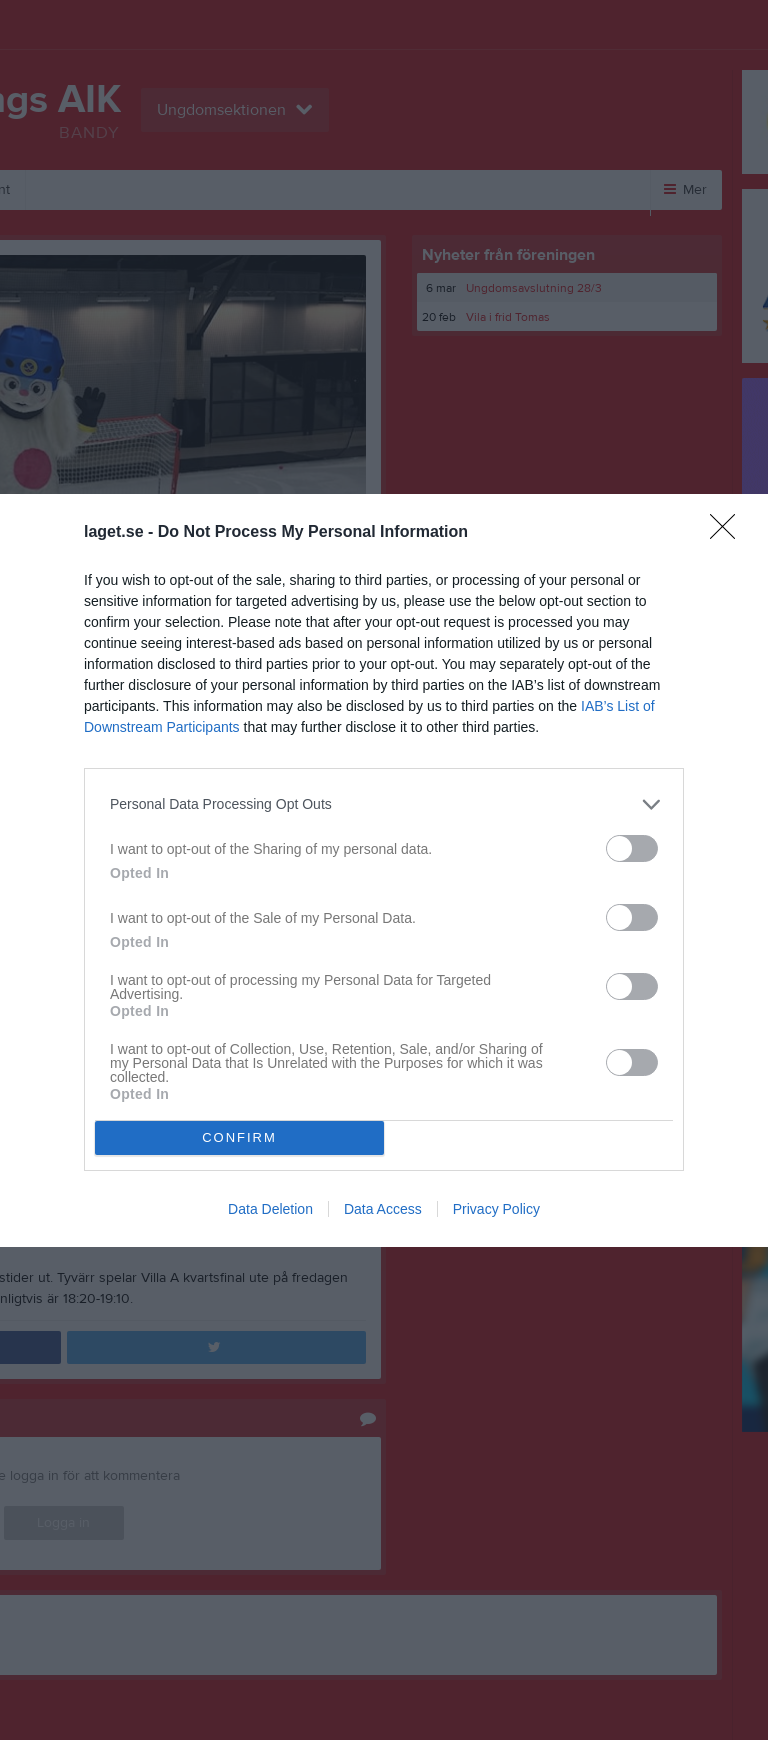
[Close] (729, 533)
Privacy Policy (496, 1209)
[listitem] (384, 804)
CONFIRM (239, 1137)
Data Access (383, 1209)
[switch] (632, 848)
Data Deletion (270, 1209)
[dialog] (384, 870)
